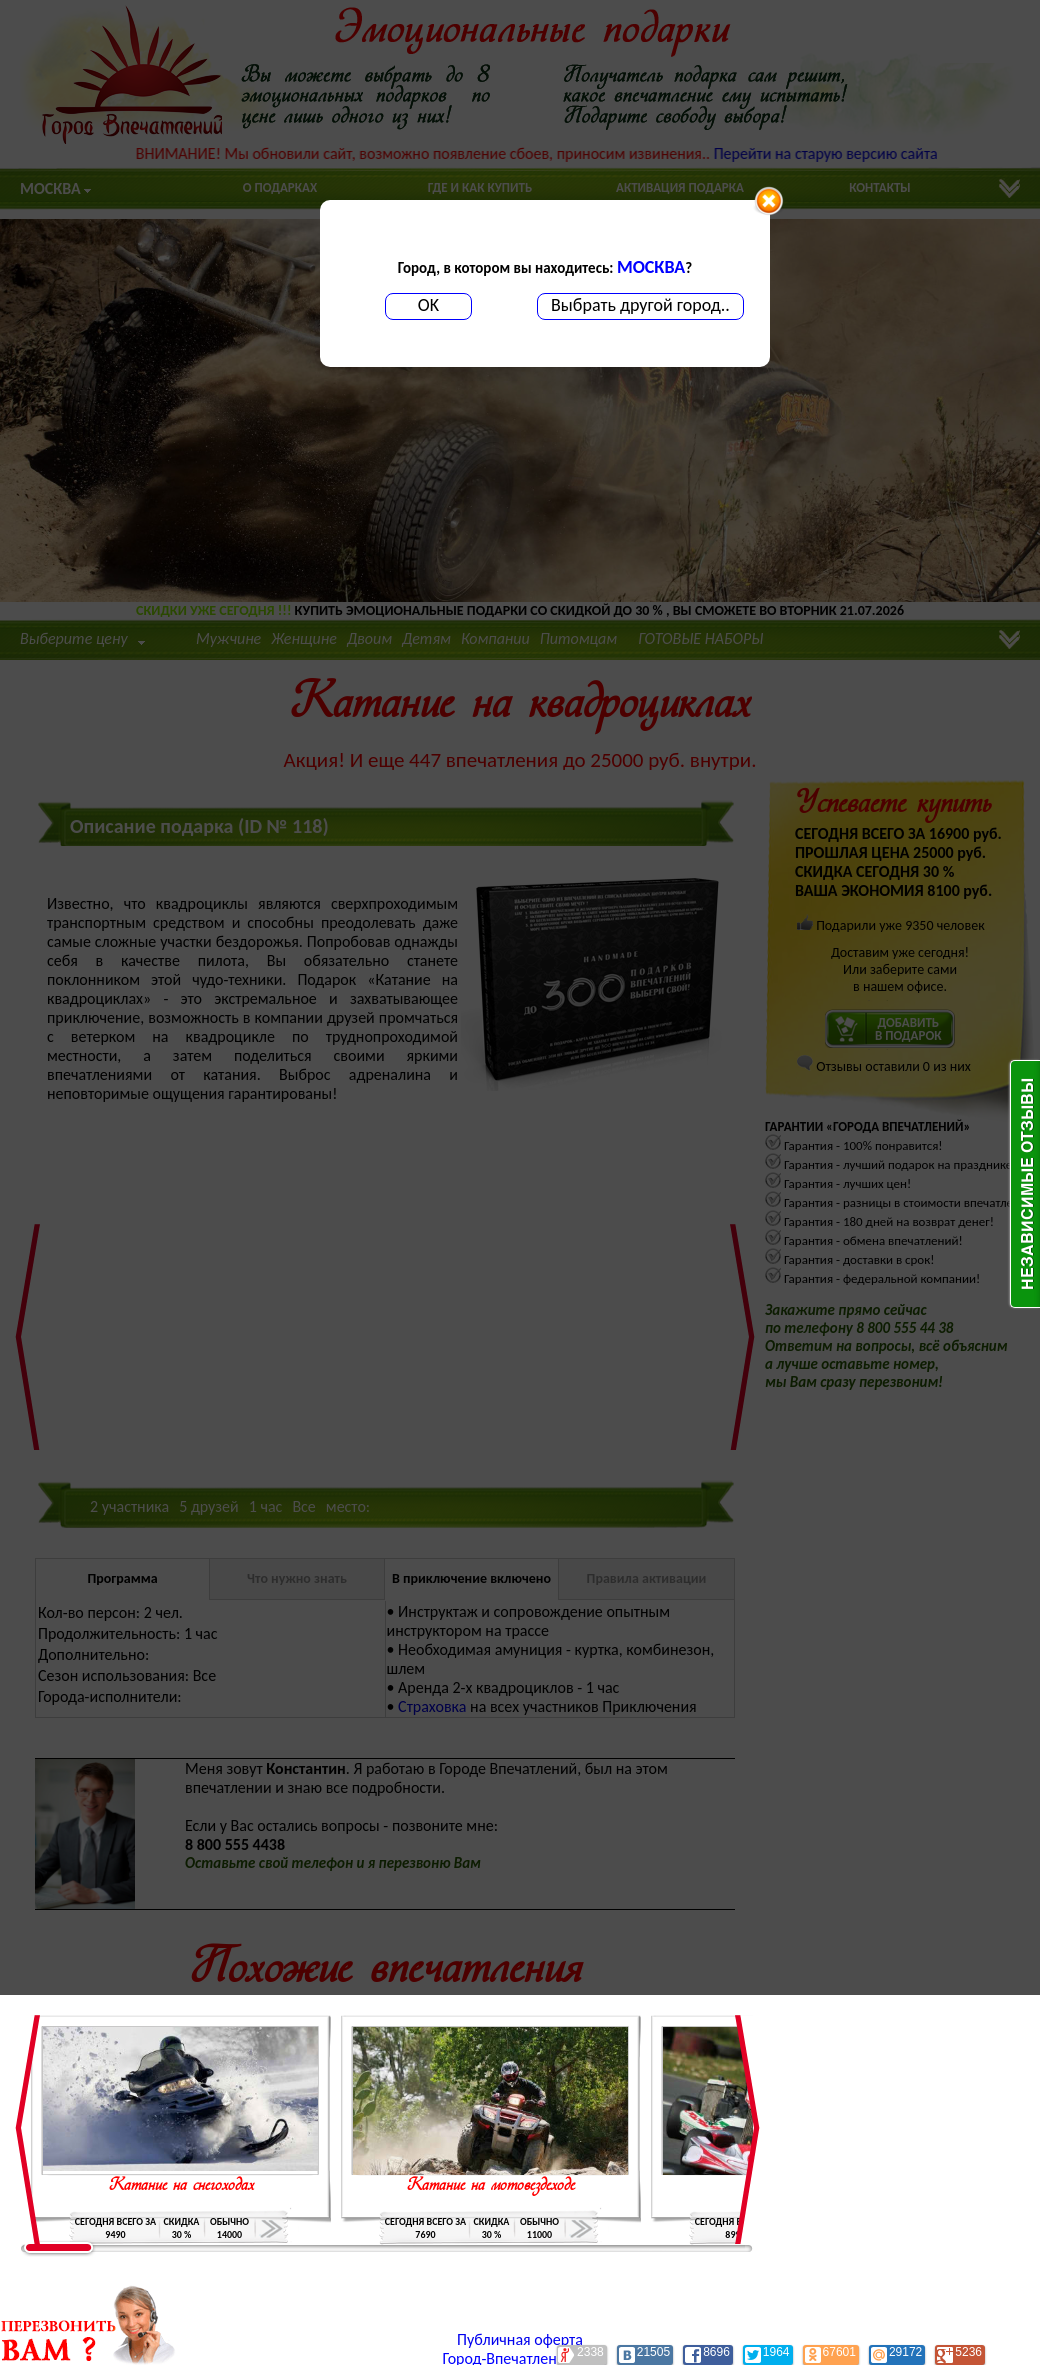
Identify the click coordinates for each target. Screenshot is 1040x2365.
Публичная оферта (520, 2339)
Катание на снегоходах (181, 2186)
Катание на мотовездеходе (491, 2186)
